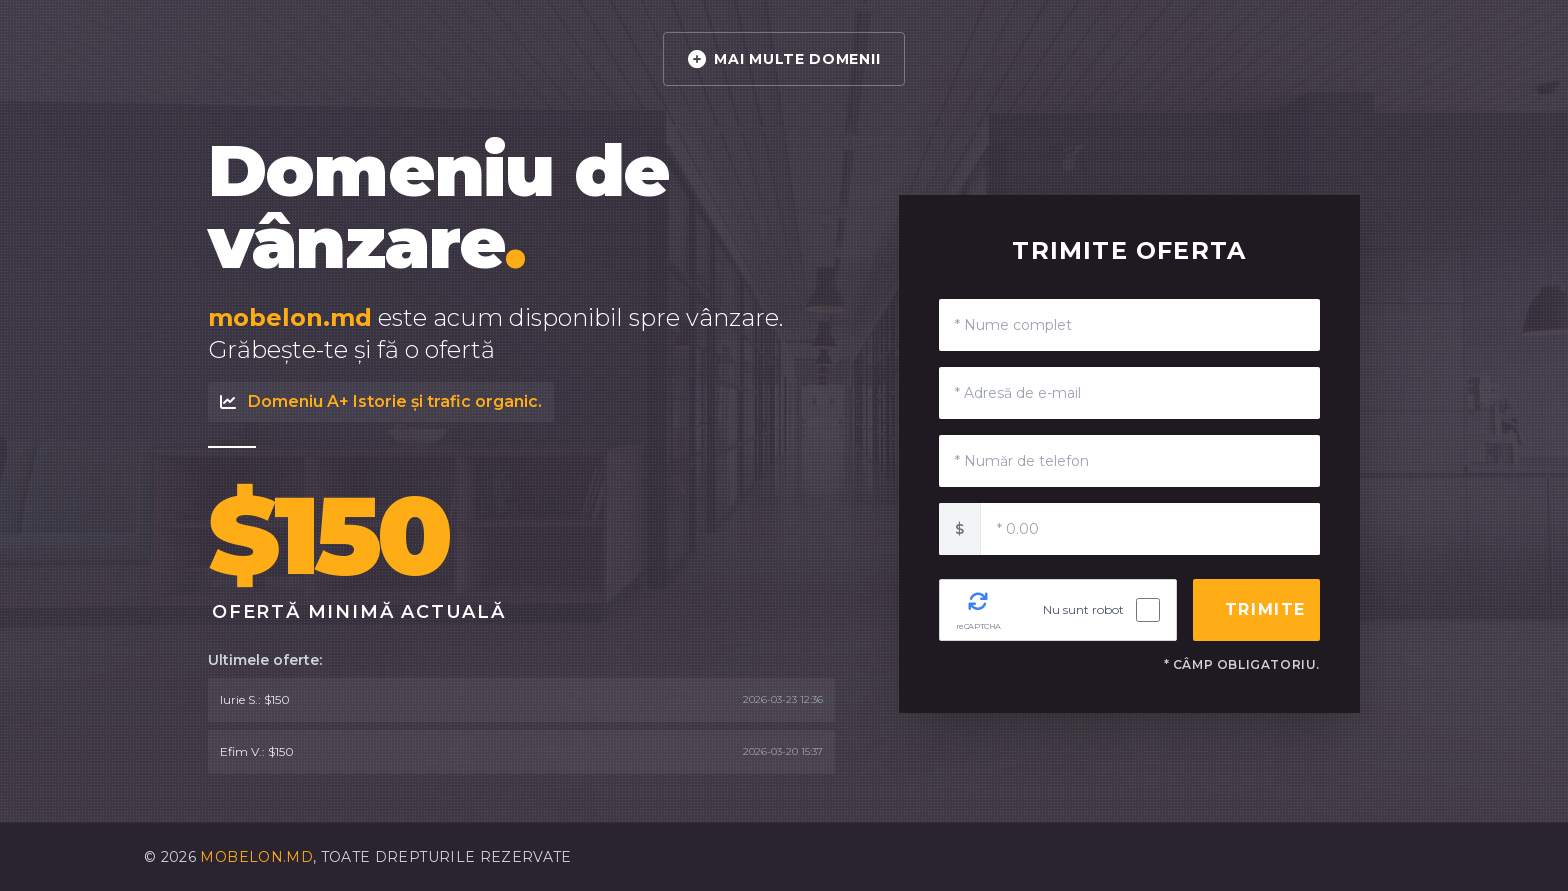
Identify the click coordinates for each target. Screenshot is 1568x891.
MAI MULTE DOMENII (784, 59)
